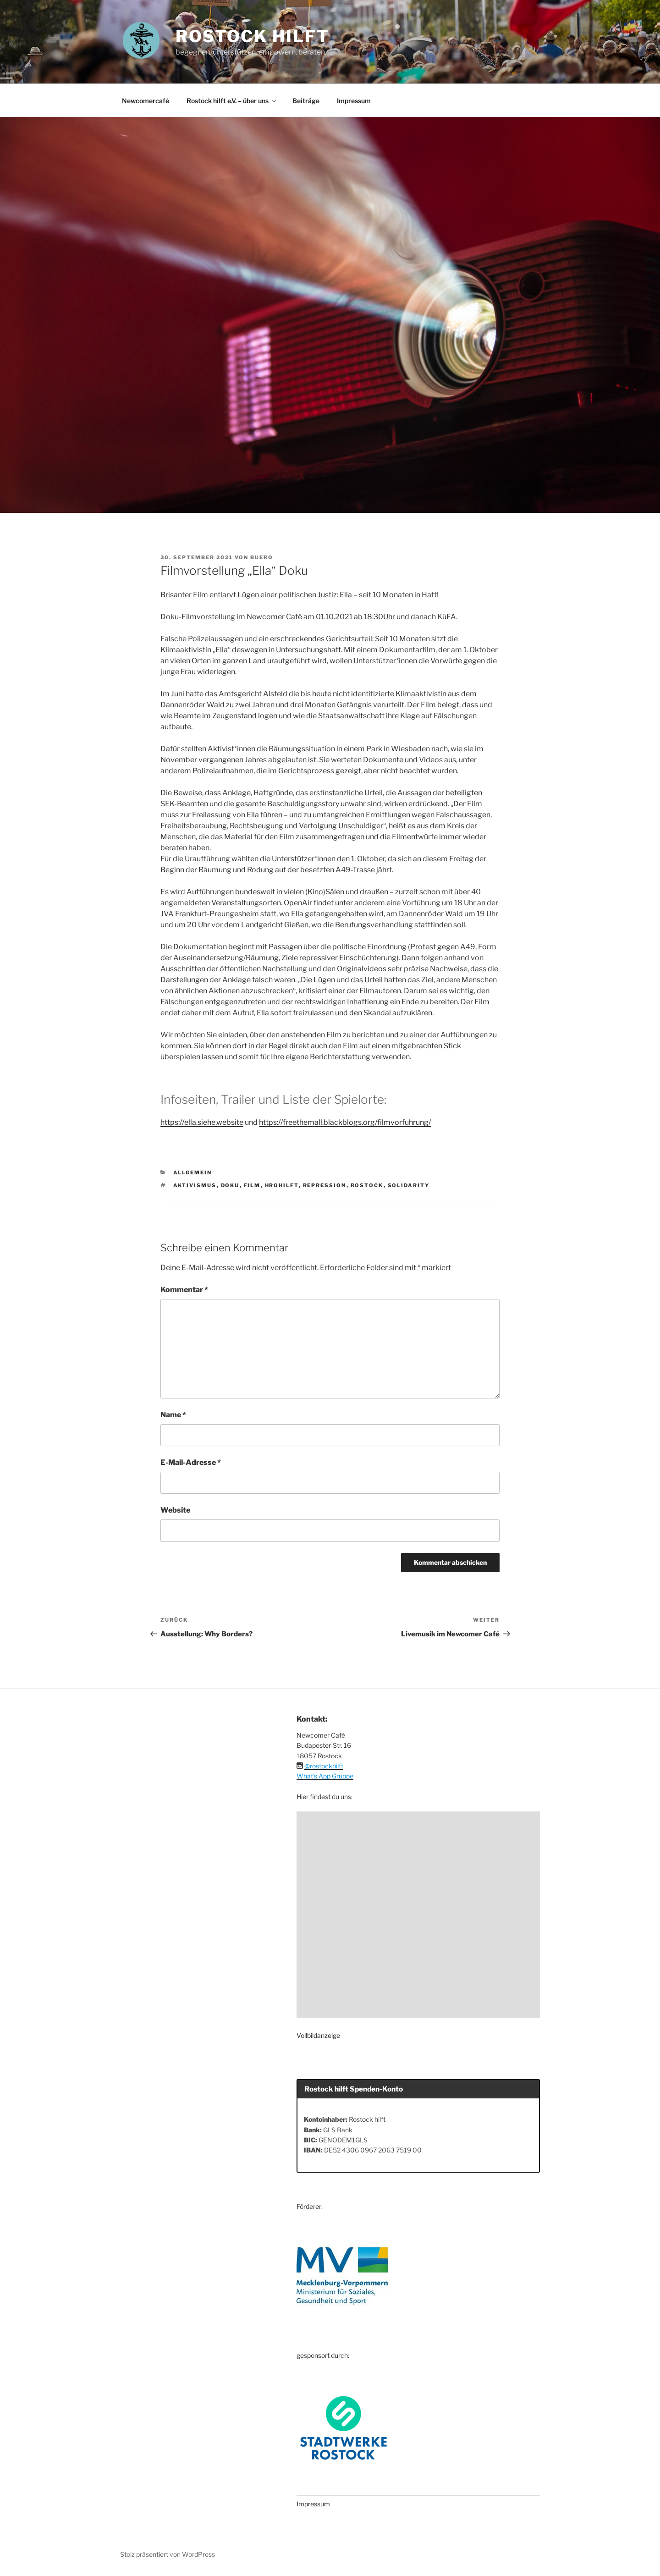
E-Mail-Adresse (190, 1462)
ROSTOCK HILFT (252, 36)
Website (175, 1510)
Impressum (354, 101)
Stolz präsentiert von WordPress (167, 2554)
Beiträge (305, 101)
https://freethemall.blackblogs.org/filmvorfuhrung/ (345, 1122)
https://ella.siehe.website (201, 1122)
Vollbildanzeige (318, 2035)
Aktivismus (195, 1185)
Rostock (367, 1185)
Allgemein (192, 1172)
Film (252, 1185)
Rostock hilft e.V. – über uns (232, 101)
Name (173, 1414)
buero (261, 557)
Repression (324, 1185)
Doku (230, 1185)
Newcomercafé (145, 101)
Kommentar (184, 1289)
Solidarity (409, 1185)
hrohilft (282, 1185)
